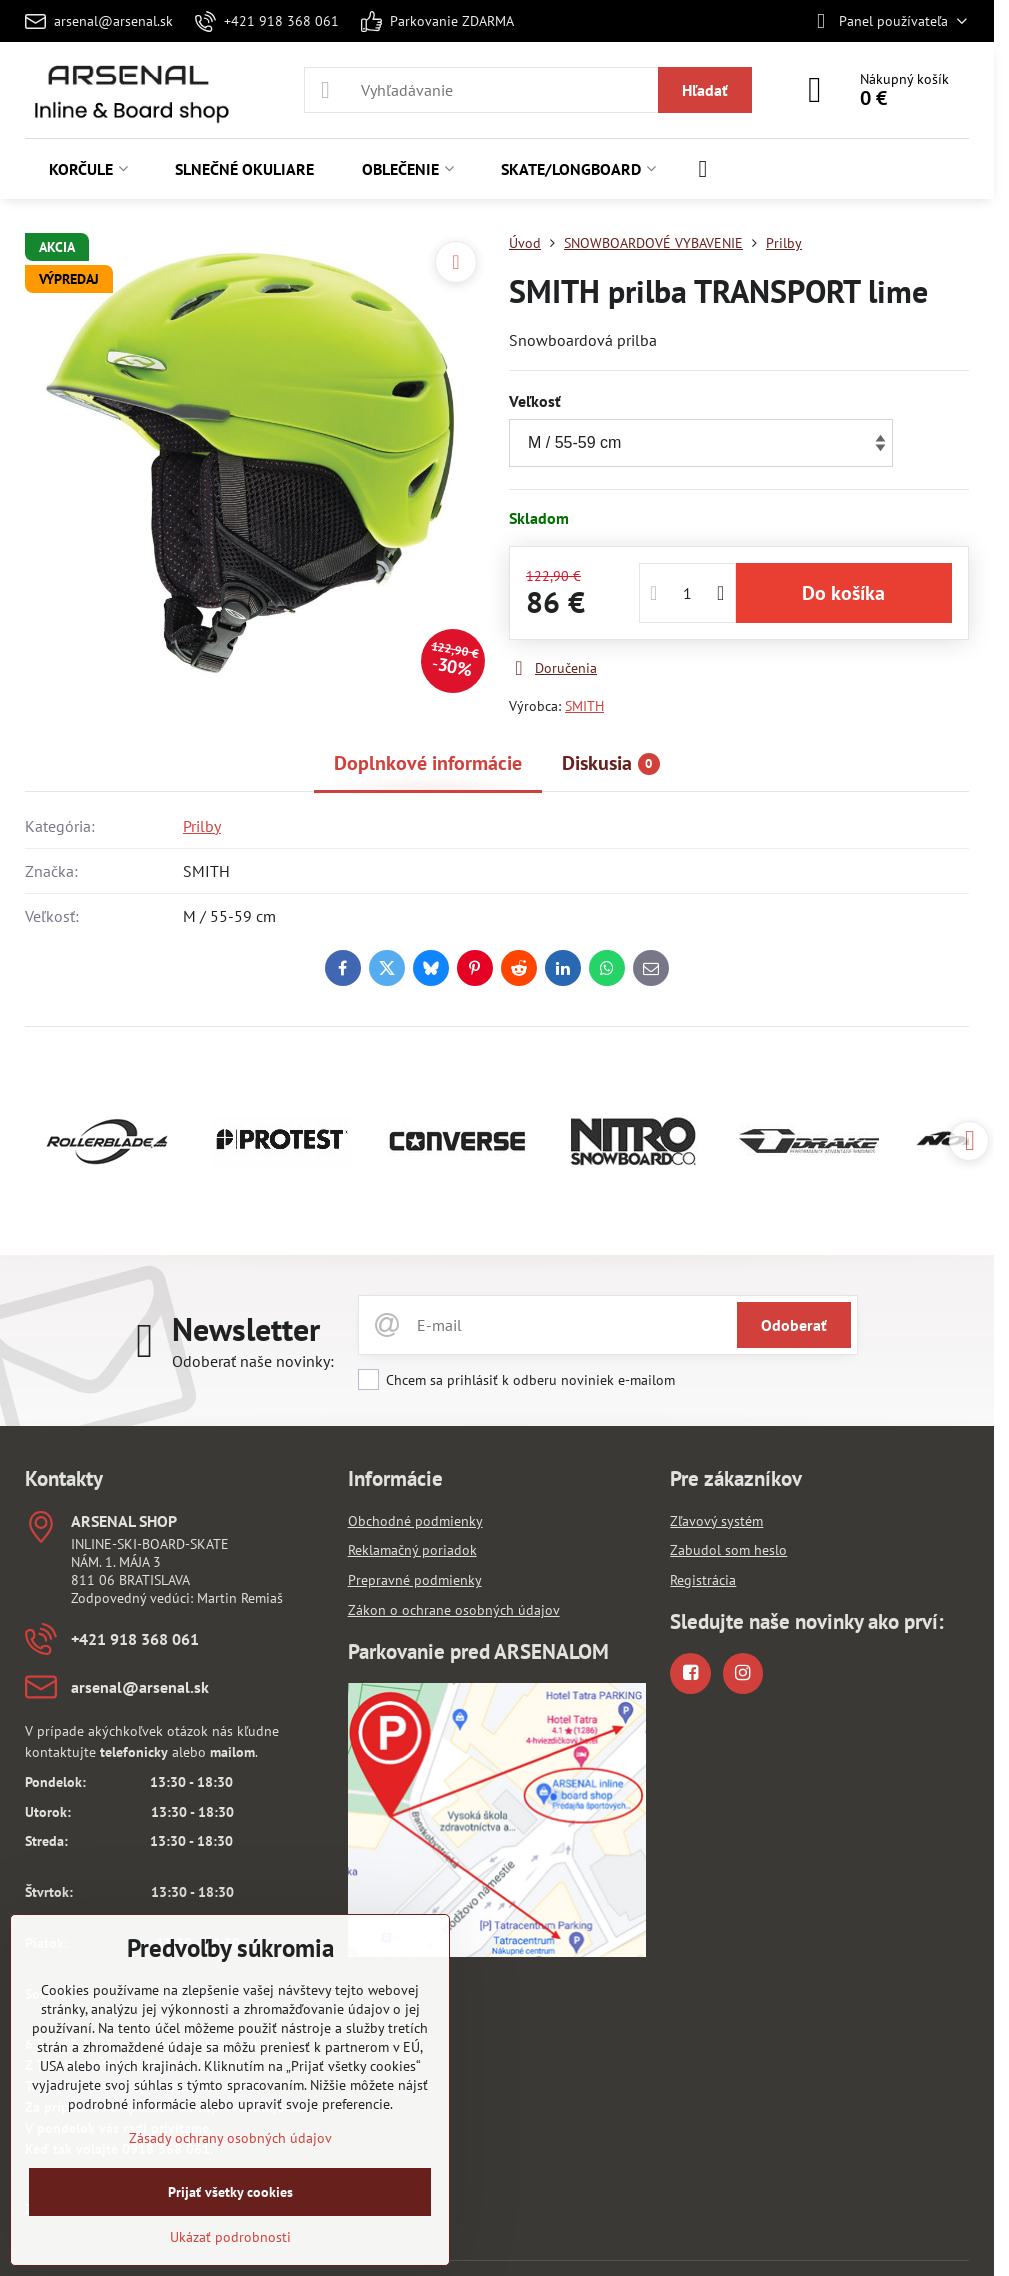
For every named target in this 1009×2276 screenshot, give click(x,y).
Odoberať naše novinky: (253, 1361)
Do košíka (843, 593)
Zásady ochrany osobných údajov (230, 2138)
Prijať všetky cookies (230, 2192)
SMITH (584, 706)
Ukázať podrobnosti (230, 2237)
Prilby (202, 826)
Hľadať (705, 90)
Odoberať (794, 1325)
